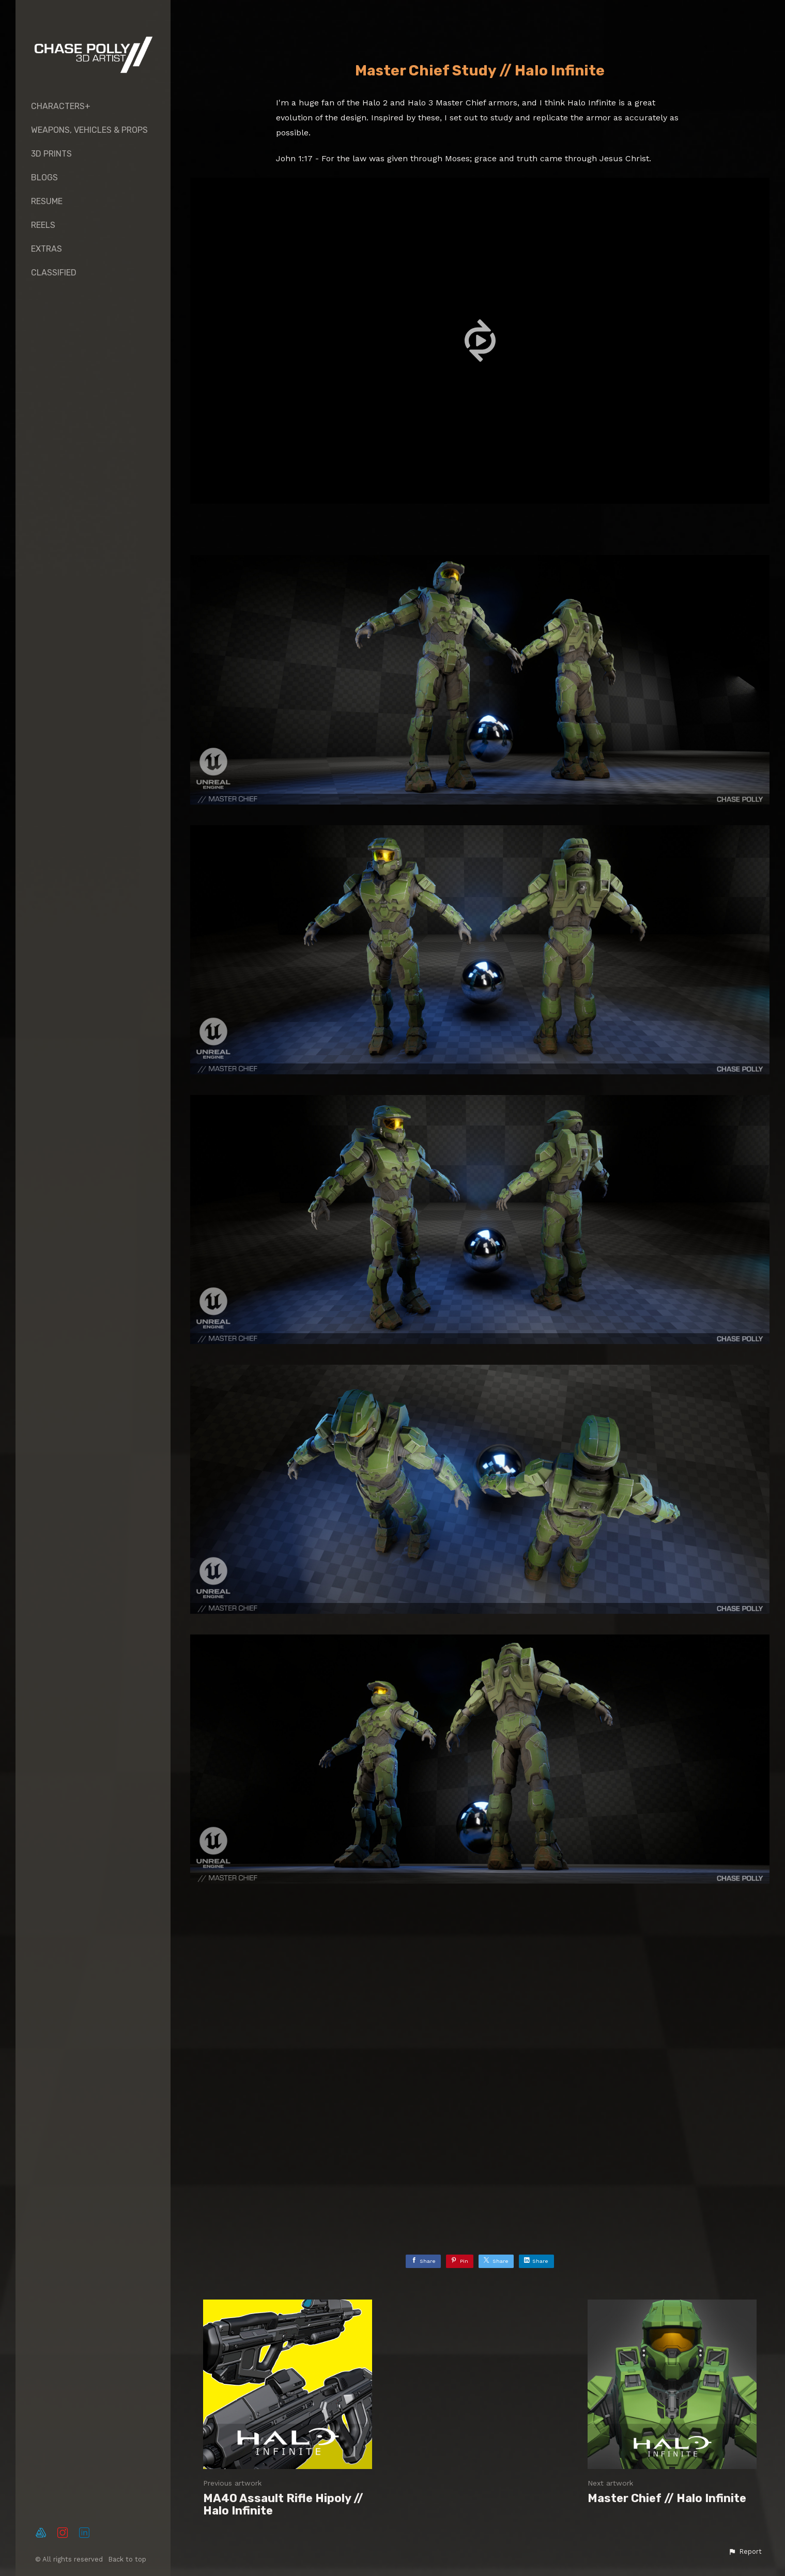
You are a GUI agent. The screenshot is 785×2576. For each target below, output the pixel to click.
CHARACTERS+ (60, 106)
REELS (43, 225)
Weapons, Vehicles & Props (89, 130)
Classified (53, 272)
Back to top (128, 2559)
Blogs (44, 177)
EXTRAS (46, 249)
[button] (745, 2552)
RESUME (47, 201)
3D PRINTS (51, 154)
